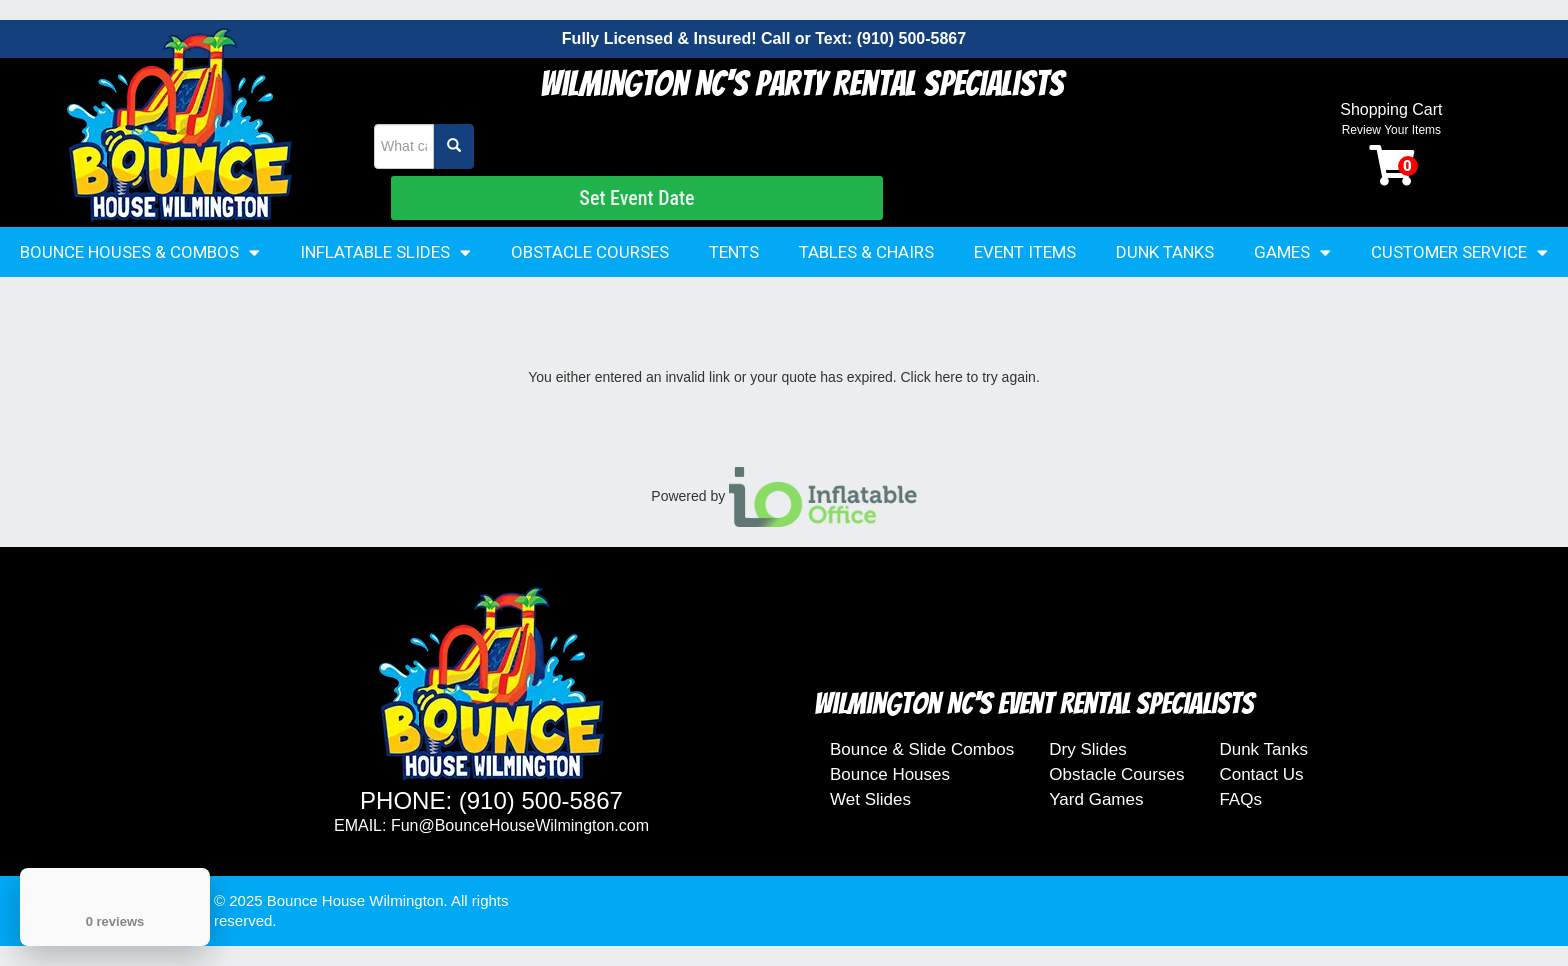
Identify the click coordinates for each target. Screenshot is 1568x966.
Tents (734, 252)
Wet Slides (870, 799)
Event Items (1025, 252)
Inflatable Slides (385, 252)
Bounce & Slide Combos (922, 749)
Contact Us (1261, 774)
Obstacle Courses (590, 252)
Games (1292, 252)
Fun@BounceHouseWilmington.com (520, 825)
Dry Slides (1087, 749)
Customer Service (1459, 252)
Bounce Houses (890, 774)
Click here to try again (967, 377)
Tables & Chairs (866, 252)
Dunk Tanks (1165, 252)
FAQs (1240, 799)
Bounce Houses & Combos (140, 252)
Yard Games (1096, 799)
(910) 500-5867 (911, 38)
